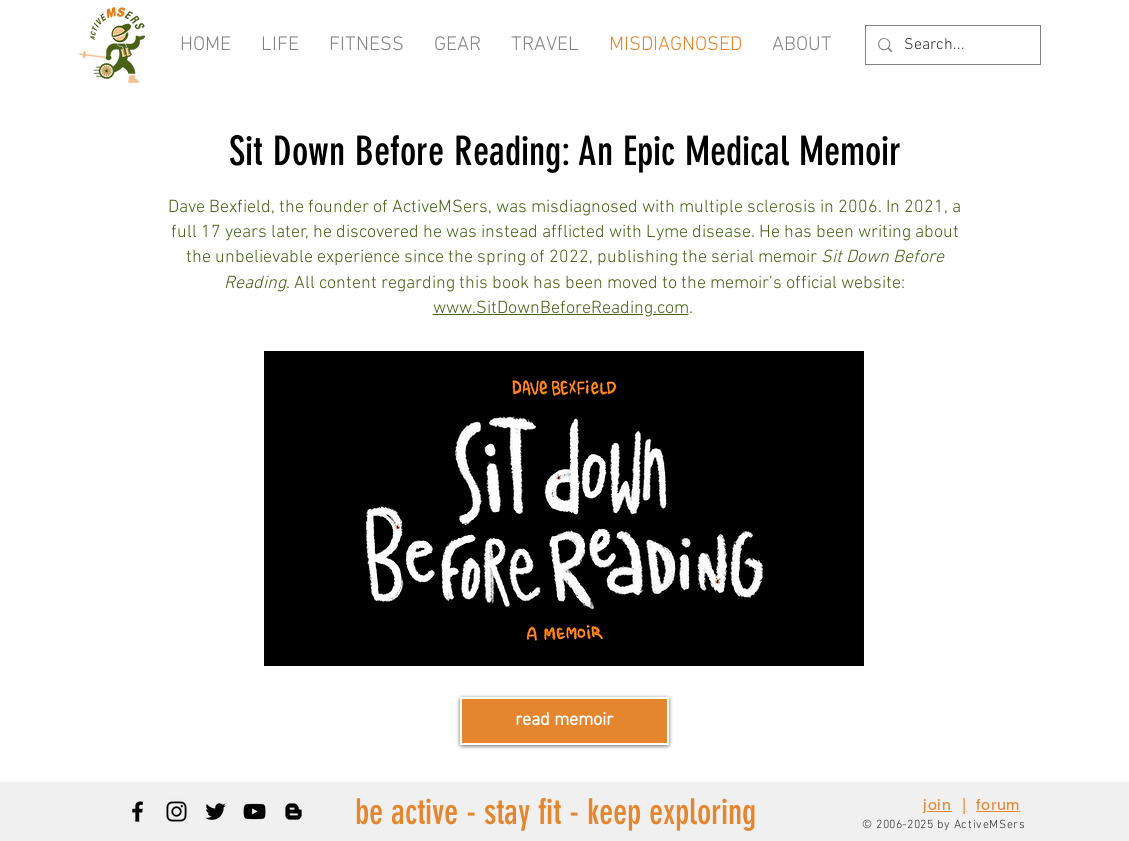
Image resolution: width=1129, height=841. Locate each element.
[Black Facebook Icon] (137, 811)
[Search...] (951, 45)
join (937, 804)
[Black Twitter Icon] (215, 811)
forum (998, 804)
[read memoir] (564, 721)
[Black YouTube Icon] (254, 811)
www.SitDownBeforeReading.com (561, 308)
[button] (802, 45)
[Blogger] (293, 811)
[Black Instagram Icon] (176, 811)
